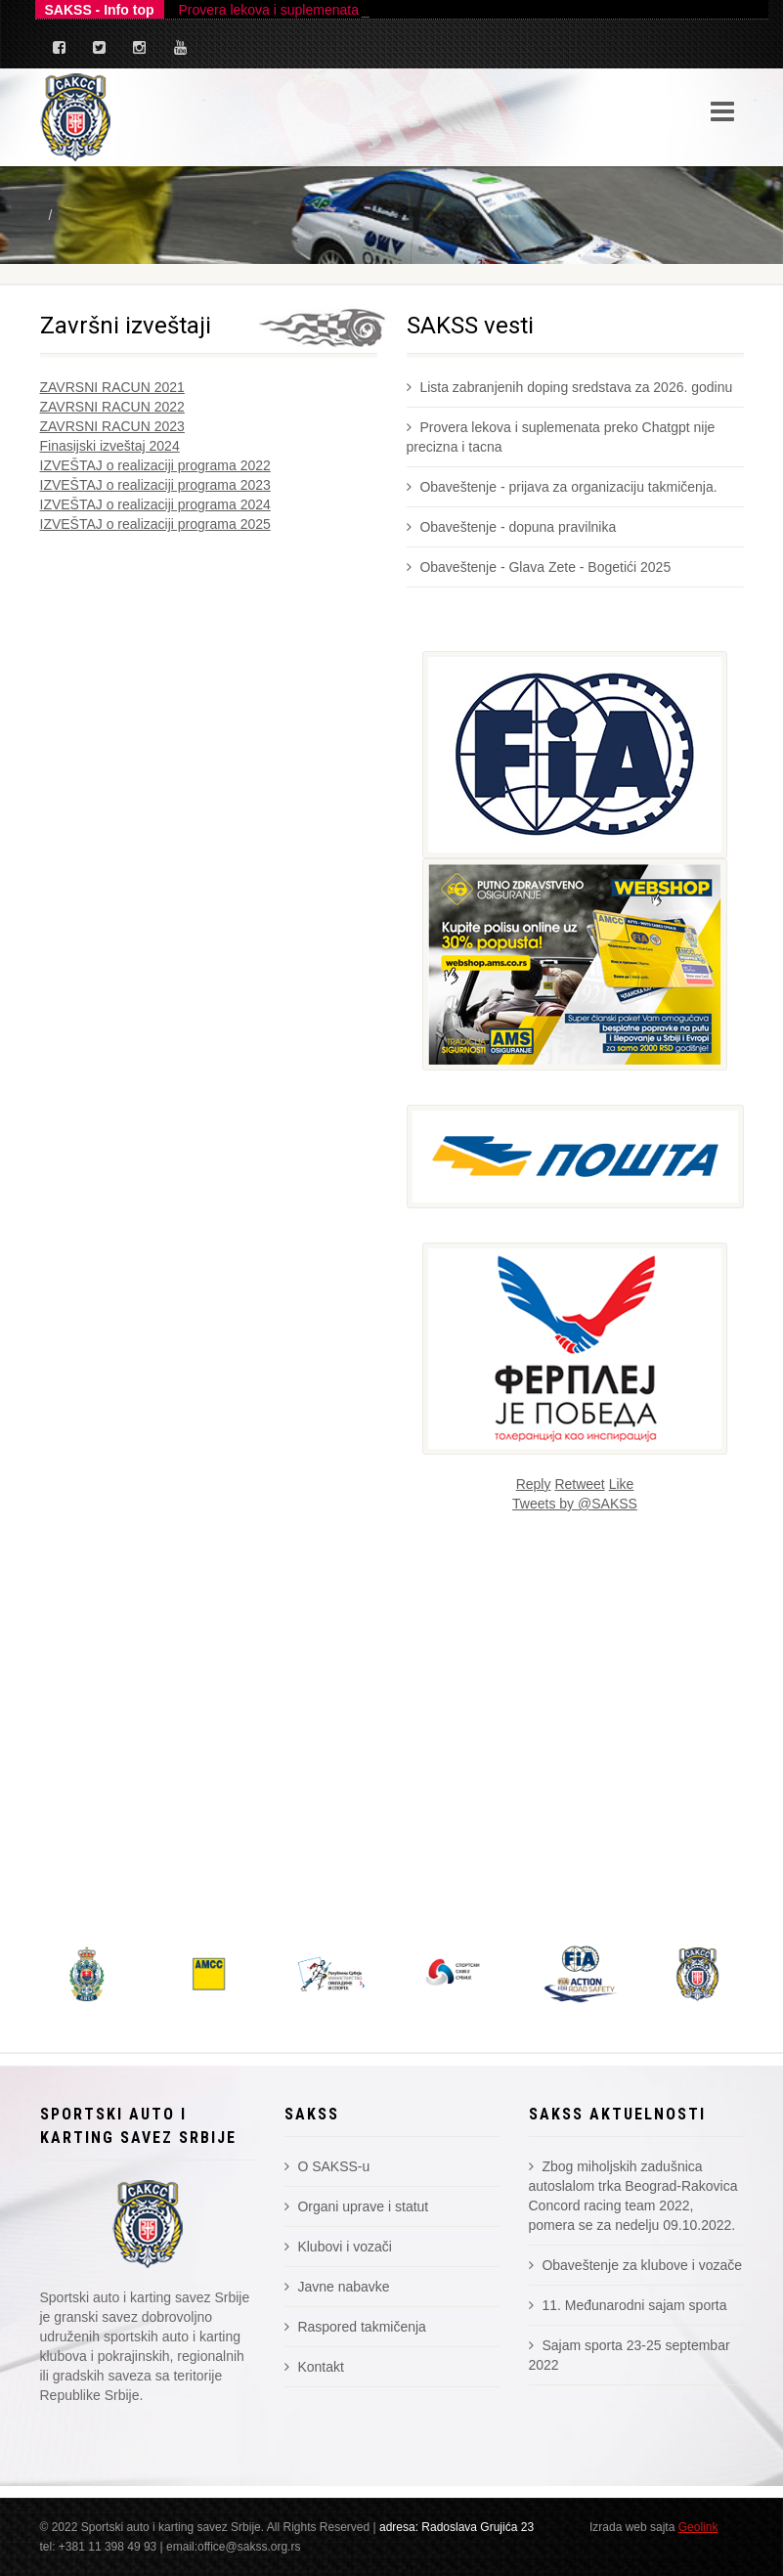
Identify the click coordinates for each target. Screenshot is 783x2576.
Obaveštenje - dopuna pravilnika (512, 527)
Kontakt (314, 2367)
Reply (533, 1484)
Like (621, 1484)
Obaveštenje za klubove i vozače (636, 2265)
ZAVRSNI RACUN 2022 (112, 407)
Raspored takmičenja (355, 2327)
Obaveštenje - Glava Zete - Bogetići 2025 (539, 567)
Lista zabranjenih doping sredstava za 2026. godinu (570, 387)
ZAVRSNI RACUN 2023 (112, 426)
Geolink (698, 2527)
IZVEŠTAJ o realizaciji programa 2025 (155, 524)
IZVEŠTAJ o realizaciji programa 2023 (155, 485)
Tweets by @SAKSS (574, 1503)
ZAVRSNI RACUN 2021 (112, 387)
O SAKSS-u (327, 2166)
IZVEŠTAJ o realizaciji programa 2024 (155, 504)
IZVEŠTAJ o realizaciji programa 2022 (155, 465)
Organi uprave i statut (356, 2206)
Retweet (579, 1484)
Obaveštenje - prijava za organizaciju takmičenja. (562, 487)
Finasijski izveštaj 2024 (110, 446)
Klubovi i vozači (338, 2246)
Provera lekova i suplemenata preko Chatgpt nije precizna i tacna (561, 437)
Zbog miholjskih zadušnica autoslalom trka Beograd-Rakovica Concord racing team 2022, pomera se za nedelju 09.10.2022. (633, 2196)
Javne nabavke (337, 2286)
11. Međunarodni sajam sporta (628, 2305)
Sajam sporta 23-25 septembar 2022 (629, 2355)
